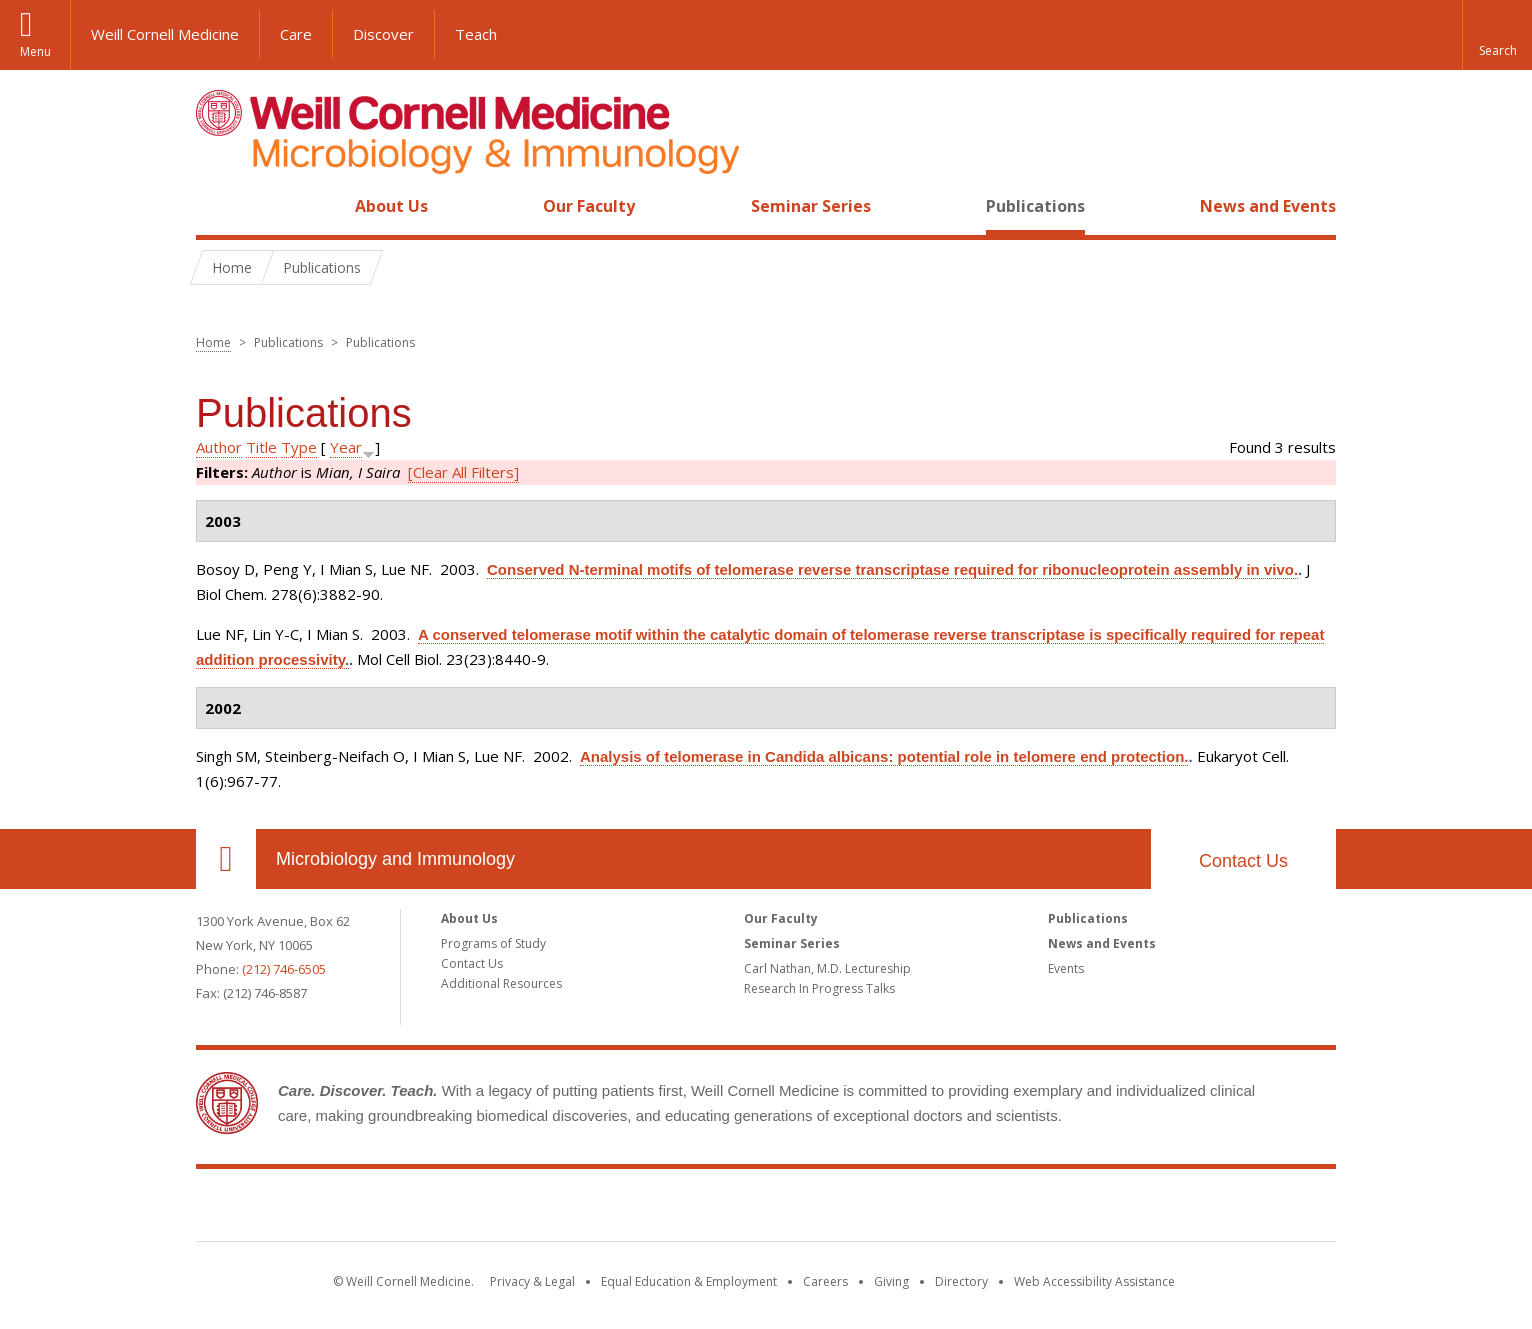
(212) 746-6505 (284, 969)
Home (218, 206)
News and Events (1268, 206)
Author (219, 447)
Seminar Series (811, 206)
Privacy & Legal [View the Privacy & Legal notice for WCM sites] (532, 1281)
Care (296, 34)
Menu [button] (35, 51)
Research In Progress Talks (819, 988)
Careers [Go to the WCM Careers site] (825, 1281)
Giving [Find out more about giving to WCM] (891, 1281)
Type (299, 447)
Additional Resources (501, 983)
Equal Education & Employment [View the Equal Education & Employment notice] (689, 1281)
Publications (1035, 206)
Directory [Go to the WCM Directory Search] (961, 1281)
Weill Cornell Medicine (165, 34)
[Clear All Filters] (463, 472)
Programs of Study (493, 943)
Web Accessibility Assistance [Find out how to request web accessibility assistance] (1094, 1281)
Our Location (226, 859)
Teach (476, 34)
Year (346, 447)
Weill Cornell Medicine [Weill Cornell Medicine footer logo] (766, 1209)
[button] (1497, 35)
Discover (383, 34)
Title (261, 447)
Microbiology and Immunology (395, 859)
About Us (391, 206)
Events (1066, 968)
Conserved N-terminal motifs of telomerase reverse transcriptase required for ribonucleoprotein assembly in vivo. (892, 569)
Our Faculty (589, 206)
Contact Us (1243, 861)
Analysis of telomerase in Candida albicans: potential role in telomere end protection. (884, 756)
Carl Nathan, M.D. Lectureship (827, 968)
